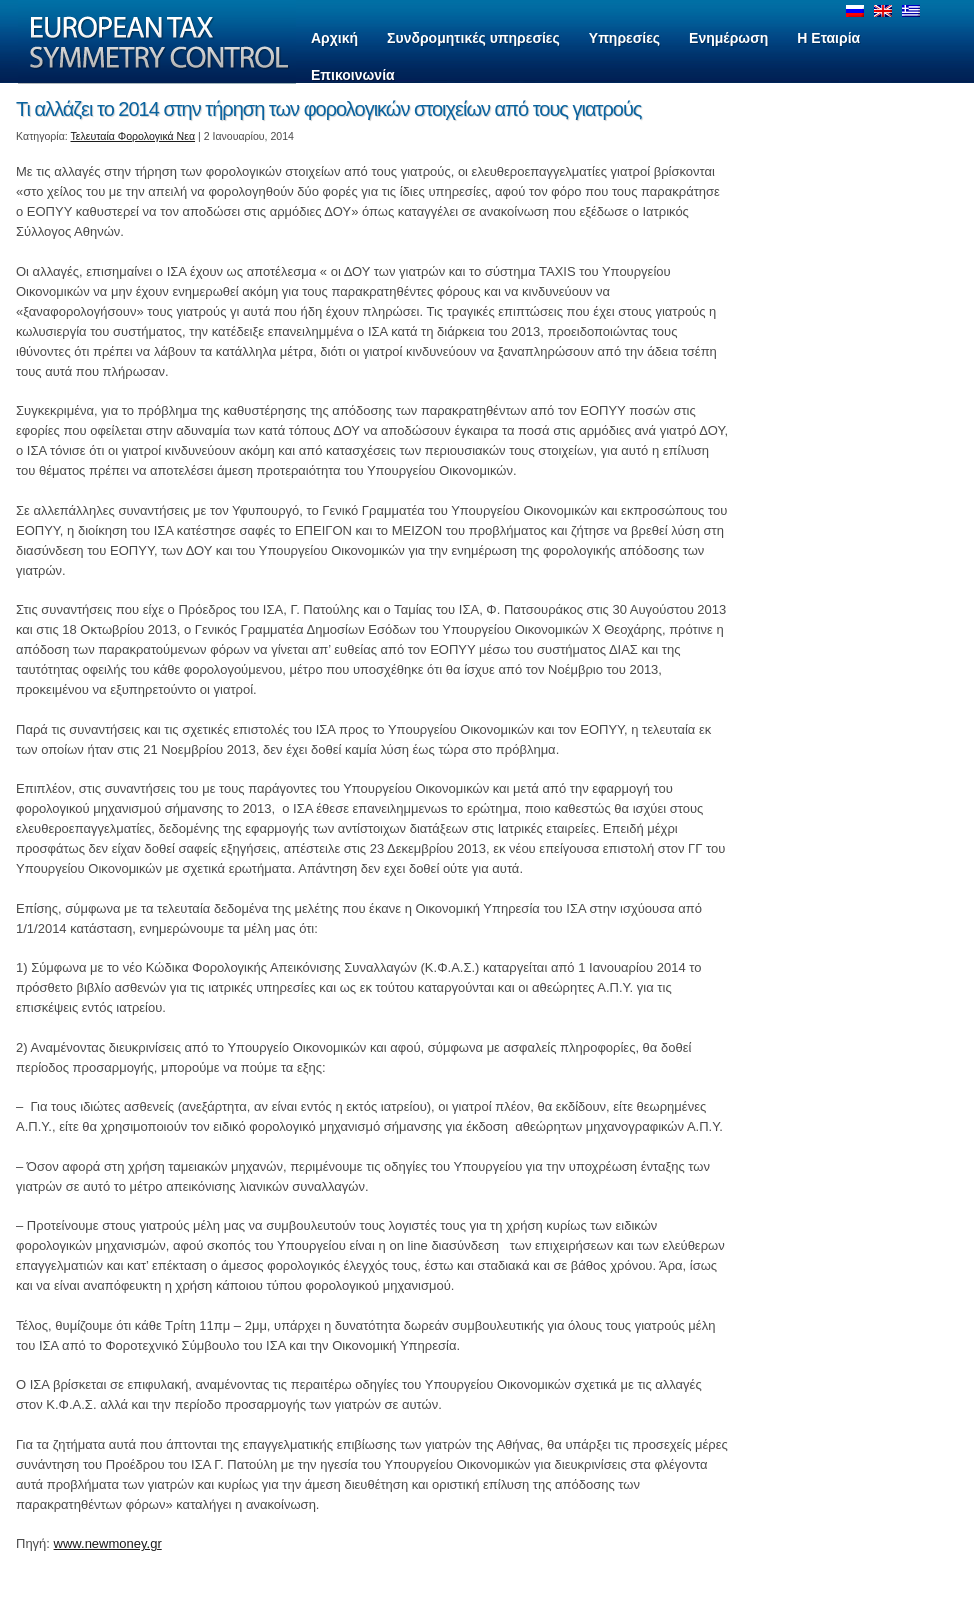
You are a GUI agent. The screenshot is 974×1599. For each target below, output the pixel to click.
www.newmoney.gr (108, 1543)
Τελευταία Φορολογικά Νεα (133, 136)
